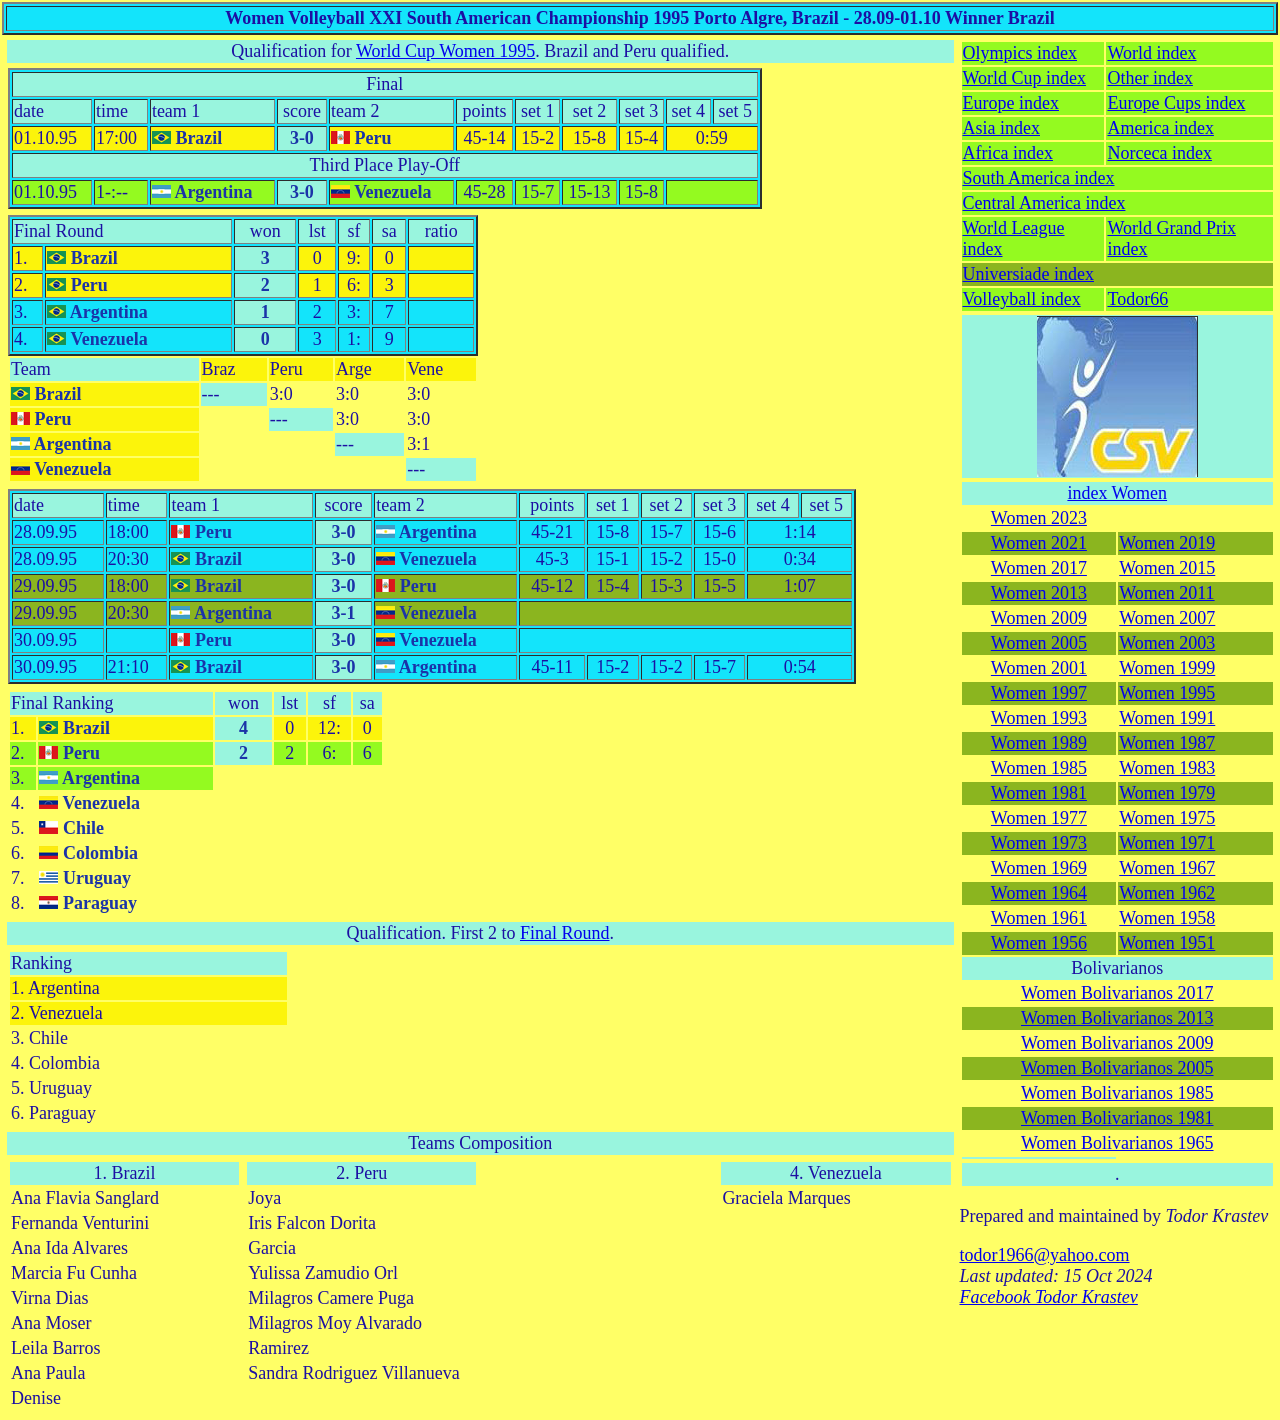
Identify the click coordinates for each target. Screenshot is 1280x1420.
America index (1160, 128)
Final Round (59, 231)
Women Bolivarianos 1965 (1117, 1143)
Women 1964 (1039, 893)
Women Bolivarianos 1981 (1117, 1118)
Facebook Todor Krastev (1049, 1297)
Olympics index (1020, 53)
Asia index (1001, 128)
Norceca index (1159, 153)
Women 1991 (1167, 718)
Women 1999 (1167, 668)
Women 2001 (1039, 668)
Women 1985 (1039, 768)
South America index (1039, 178)
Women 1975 (1167, 818)
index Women (1117, 493)
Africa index (1008, 153)
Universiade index (1028, 274)
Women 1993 (1039, 718)
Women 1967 (1167, 868)
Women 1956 (1039, 943)
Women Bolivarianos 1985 (1117, 1093)
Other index (1149, 78)
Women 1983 (1167, 768)
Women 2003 (1167, 643)
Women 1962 (1167, 893)
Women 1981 (1039, 793)
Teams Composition (480, 1143)
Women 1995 (1167, 693)
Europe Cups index (1176, 103)
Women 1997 (1039, 693)
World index (1151, 53)
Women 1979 (1167, 793)
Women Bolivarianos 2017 (1117, 993)
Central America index (1044, 203)
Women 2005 (1039, 643)
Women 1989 (1039, 743)
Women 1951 (1167, 943)
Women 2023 (1039, 518)
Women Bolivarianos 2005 (1117, 1068)
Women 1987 (1167, 743)
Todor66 (1137, 299)
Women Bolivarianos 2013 (1117, 1018)
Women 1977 (1039, 818)
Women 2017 (1039, 568)
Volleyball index (1022, 299)
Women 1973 (1039, 843)
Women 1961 (1039, 918)
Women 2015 (1167, 568)
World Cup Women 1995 (445, 51)
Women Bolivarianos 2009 (1117, 1043)
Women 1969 (1039, 868)
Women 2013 (1039, 593)
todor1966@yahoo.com (1045, 1255)
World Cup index (1025, 78)
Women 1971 (1167, 843)
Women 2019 (1167, 543)
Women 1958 (1167, 918)
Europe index (1011, 103)
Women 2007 (1167, 618)
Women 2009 (1039, 618)
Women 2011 (1166, 593)
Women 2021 (1039, 543)
